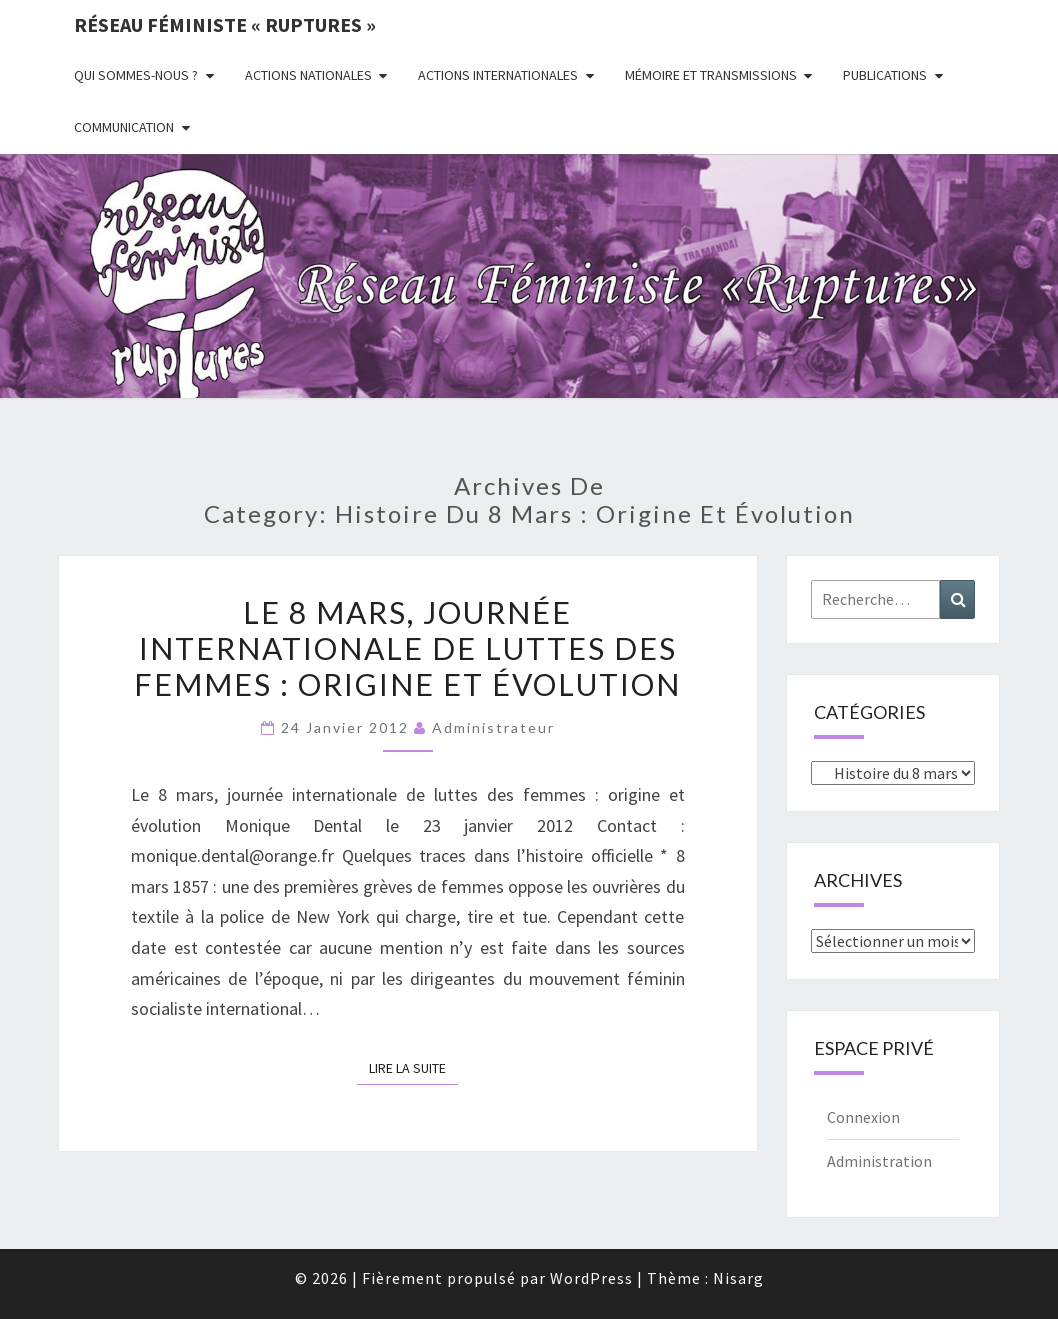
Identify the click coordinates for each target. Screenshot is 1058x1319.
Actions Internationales (498, 75)
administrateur (493, 727)
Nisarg (738, 1278)
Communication (124, 127)
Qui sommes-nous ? (136, 75)
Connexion (863, 1117)
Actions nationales (308, 75)
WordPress (591, 1278)
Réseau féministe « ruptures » (225, 24)
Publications (885, 75)
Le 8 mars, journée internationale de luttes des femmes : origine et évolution (407, 648)
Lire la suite (413, 1067)
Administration (879, 1161)
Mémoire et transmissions (711, 75)
